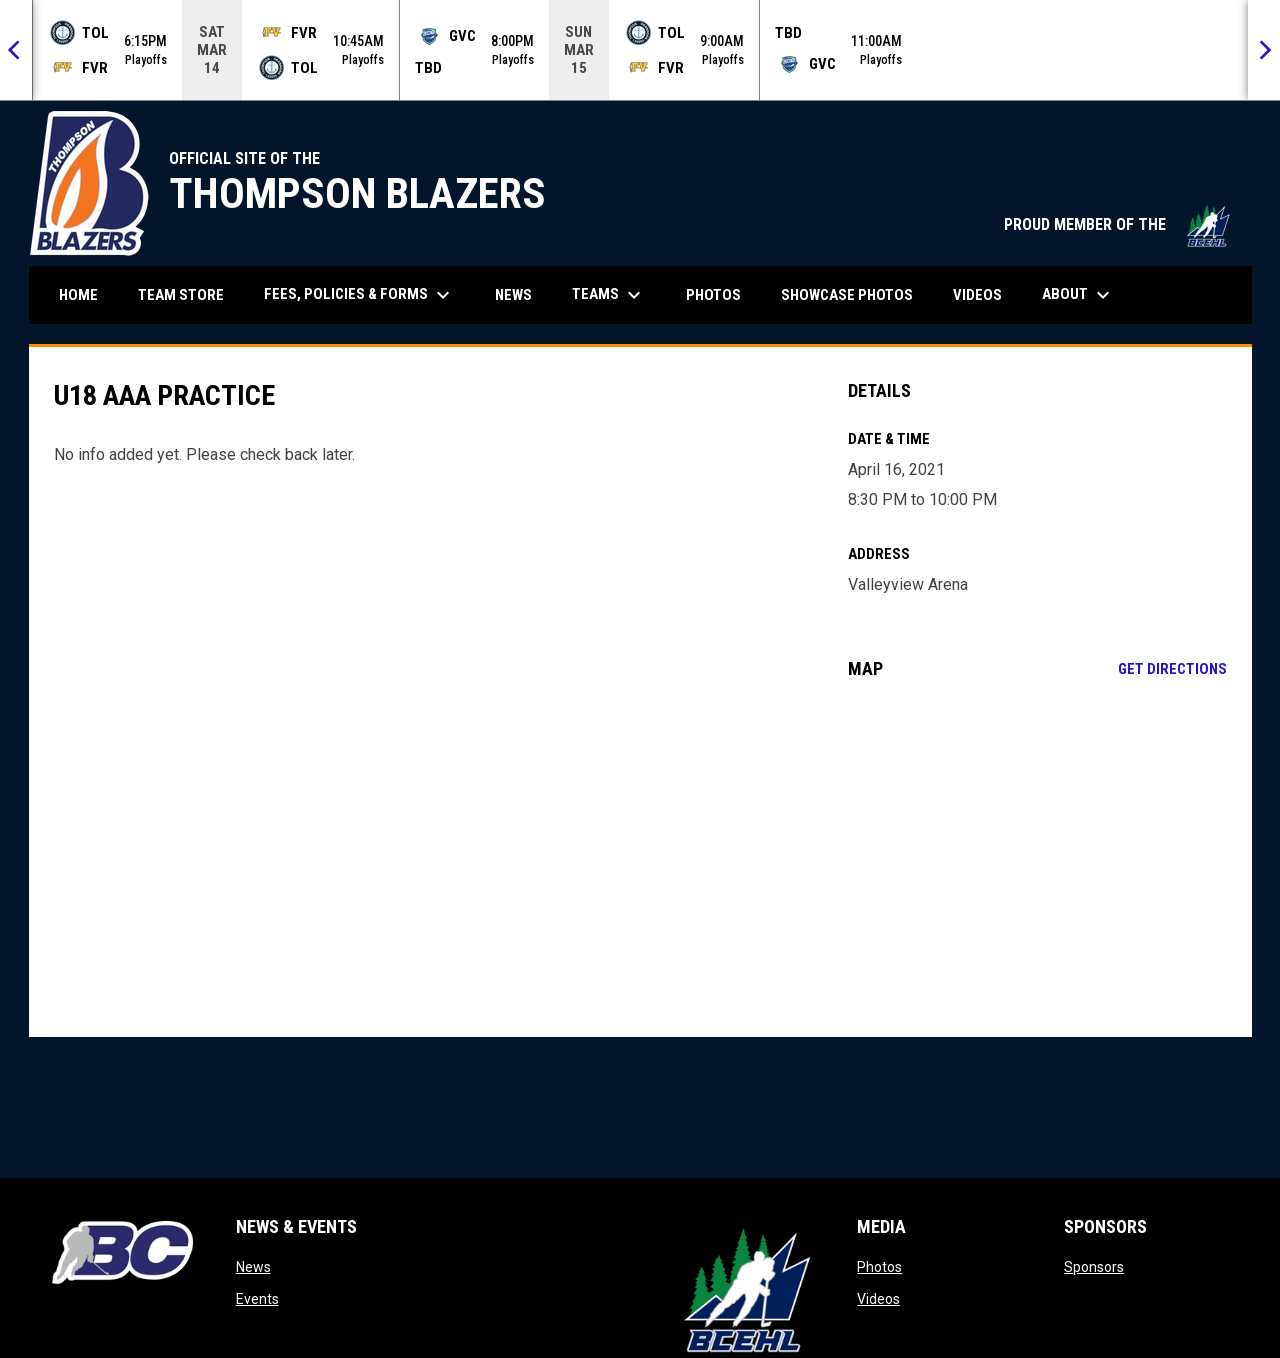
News (253, 1267)
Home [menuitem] (78, 295)
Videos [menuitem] (977, 295)
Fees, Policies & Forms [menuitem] (359, 295)
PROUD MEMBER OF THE (1118, 224)
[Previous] (16, 50)
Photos (879, 1267)
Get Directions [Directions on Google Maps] (1172, 669)
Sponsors (1094, 1267)
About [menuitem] (1078, 295)
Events (257, 1299)
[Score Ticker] (640, 50)
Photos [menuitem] (713, 295)
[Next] (1264, 50)
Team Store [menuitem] (188, 294)
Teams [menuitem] (609, 295)
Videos (878, 1299)
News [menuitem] (513, 295)
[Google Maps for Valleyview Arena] (1037, 858)
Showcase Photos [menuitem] (854, 294)
